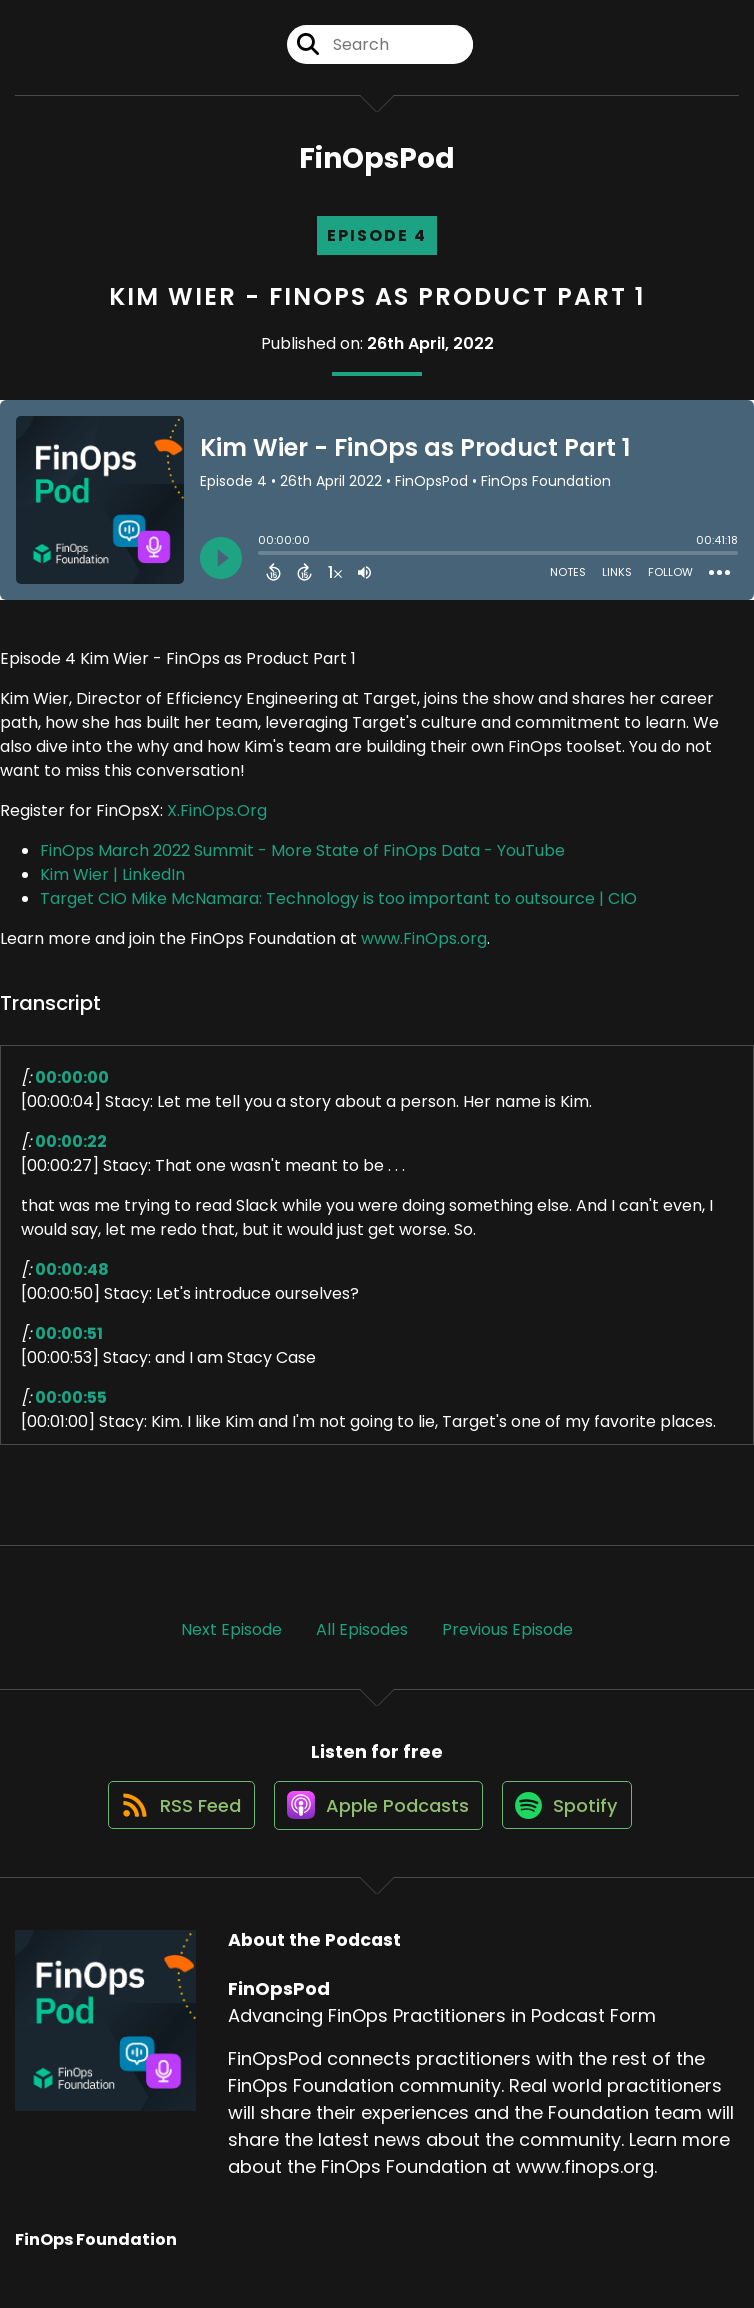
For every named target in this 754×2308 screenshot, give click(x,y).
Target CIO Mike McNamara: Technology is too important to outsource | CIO (338, 909)
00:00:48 (72, 1280)
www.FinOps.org (424, 949)
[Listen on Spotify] (572, 1827)
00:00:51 (69, 1344)
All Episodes (362, 1640)
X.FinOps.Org (217, 821)
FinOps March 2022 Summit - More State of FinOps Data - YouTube (302, 861)
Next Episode (231, 1640)
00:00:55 (71, 1408)
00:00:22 (71, 1152)
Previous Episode (507, 1640)
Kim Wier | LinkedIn (112, 885)
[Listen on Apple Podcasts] (376, 1828)
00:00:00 (72, 1088)
